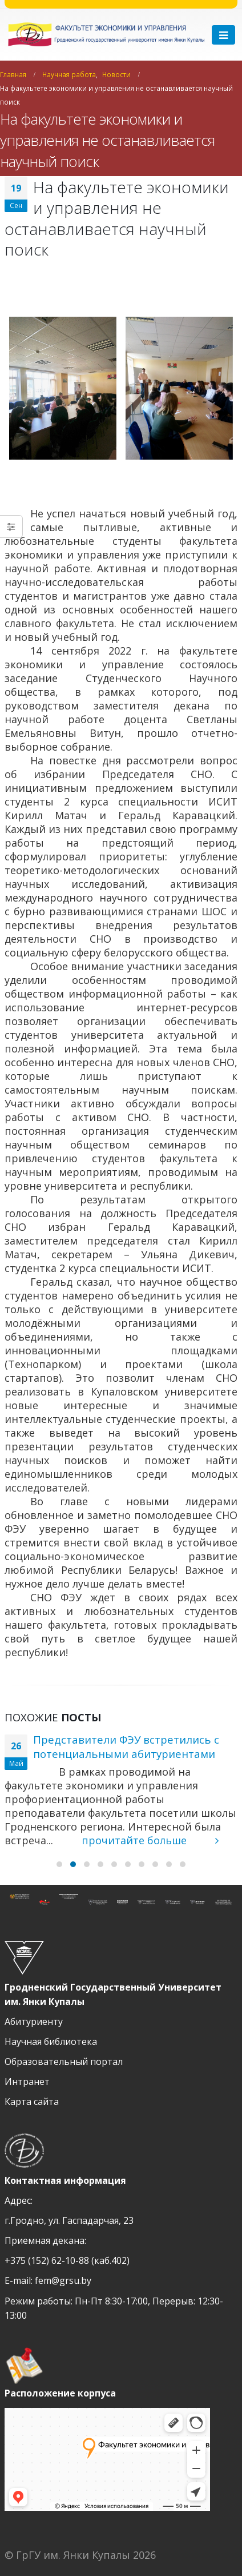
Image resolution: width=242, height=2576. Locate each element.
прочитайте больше (150, 1840)
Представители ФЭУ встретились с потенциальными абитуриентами (126, 1746)
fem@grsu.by (63, 2280)
